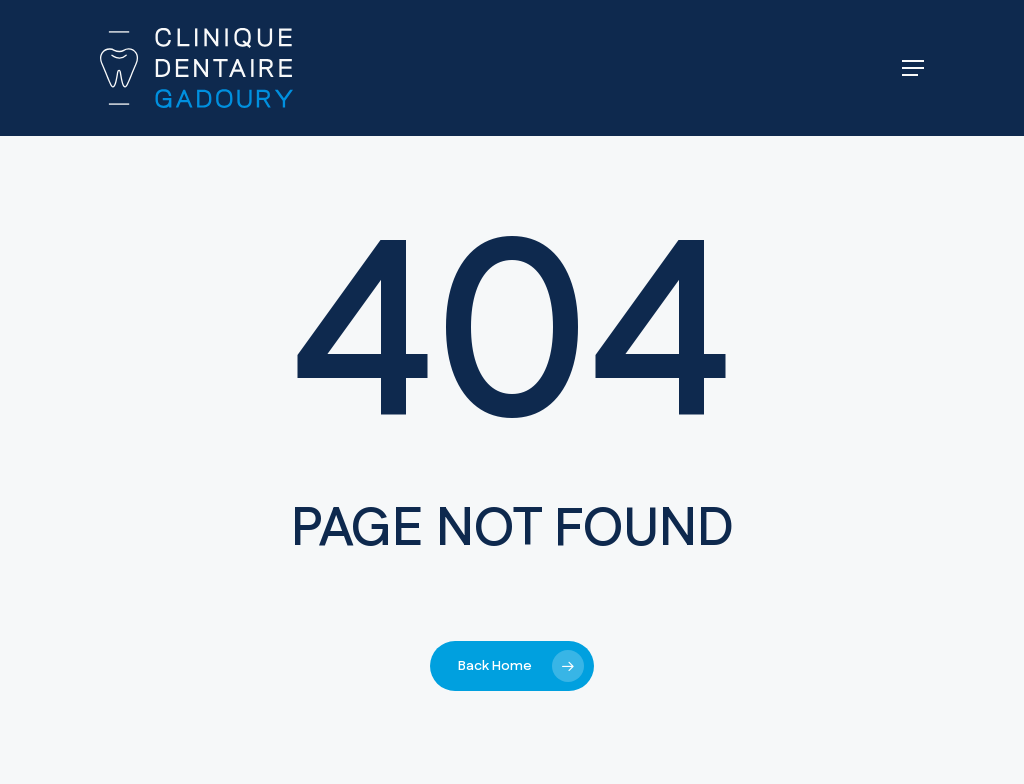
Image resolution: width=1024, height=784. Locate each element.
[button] (913, 68)
